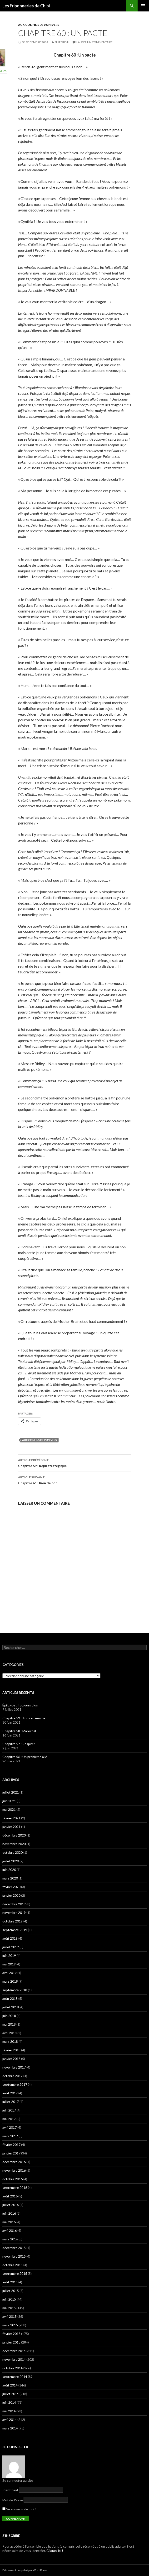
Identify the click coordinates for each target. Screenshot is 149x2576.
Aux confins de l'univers (38, 24)
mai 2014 (9, 2411)
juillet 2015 (10, 2291)
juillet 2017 (10, 2102)
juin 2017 (9, 2110)
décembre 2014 (14, 2351)
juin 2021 (9, 1801)
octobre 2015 (12, 2265)
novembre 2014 (14, 2359)
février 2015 (11, 2334)
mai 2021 (9, 1809)
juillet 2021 (10, 1792)
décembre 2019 (14, 1904)
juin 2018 (9, 2016)
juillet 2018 (10, 2007)
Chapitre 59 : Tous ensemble (23, 1718)
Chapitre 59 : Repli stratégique (74, 1462)
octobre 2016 (12, 2179)
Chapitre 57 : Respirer (18, 1744)
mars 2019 (10, 1981)
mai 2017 (9, 2119)
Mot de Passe (12, 2500)
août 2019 (10, 1938)
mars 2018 (10, 2041)
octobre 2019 (12, 1921)
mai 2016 (9, 2222)
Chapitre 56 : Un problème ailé (24, 1757)
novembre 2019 (14, 1913)
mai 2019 (9, 1964)
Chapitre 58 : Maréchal (19, 1731)
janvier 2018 (11, 2059)
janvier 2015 (11, 2342)
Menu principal (143, 5)
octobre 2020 (12, 1852)
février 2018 (11, 2050)
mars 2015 (10, 2325)
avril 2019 (9, 1973)
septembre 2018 (14, 1990)
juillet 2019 (10, 1947)
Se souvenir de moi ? (19, 2509)
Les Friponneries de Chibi (26, 5)
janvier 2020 (11, 1895)
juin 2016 (9, 2213)
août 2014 (10, 2385)
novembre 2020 (14, 1844)
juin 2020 (9, 1870)
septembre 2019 (14, 1930)
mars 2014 (10, 2428)
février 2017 (11, 2145)
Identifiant (10, 2490)
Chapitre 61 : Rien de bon (74, 1479)
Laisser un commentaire (94, 42)
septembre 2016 (14, 2187)
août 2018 (10, 1998)
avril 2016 (9, 2230)
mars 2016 (10, 2239)
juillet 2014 (10, 2394)
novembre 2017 (14, 2067)
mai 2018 (9, 2024)
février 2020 (11, 1887)
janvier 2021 (11, 1827)
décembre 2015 (14, 2248)
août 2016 (10, 2196)
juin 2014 (9, 2402)
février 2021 (11, 1818)
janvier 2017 (11, 2153)
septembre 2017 (14, 2084)
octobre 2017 (12, 2076)
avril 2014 (9, 2420)
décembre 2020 (14, 1835)
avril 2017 (9, 2127)
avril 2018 (9, 2033)
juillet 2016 (10, 2205)
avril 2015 (9, 2316)
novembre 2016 (14, 2170)
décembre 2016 (14, 2162)
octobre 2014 (12, 2368)
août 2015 (10, 2282)
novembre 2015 (14, 2256)
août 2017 (10, 2093)
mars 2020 (10, 1878)
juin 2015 (9, 2299)
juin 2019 (9, 1955)
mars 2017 (10, 2136)
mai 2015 (9, 2308)
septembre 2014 (14, 2377)
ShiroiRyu (62, 42)
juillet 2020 (10, 1861)
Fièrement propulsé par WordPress (25, 2570)
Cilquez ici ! (54, 2551)
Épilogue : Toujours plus (20, 1705)
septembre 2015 (14, 2273)
